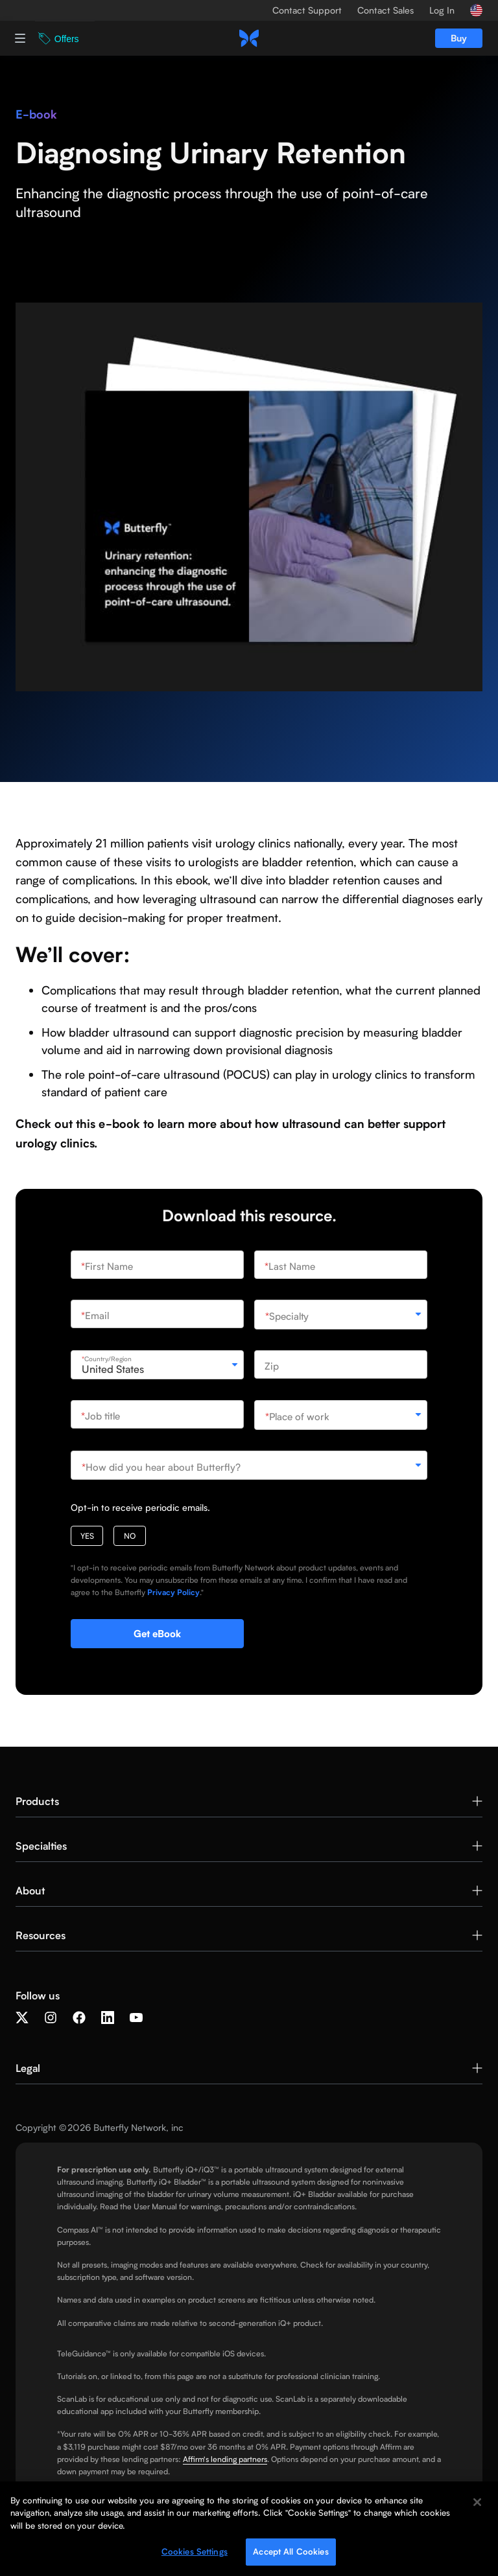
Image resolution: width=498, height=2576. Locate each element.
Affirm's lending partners (225, 2459)
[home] (249, 38)
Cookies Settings (194, 2554)
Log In (442, 10)
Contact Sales (385, 10)
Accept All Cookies (290, 2554)
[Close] (477, 2504)
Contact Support (307, 10)
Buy (459, 37)
